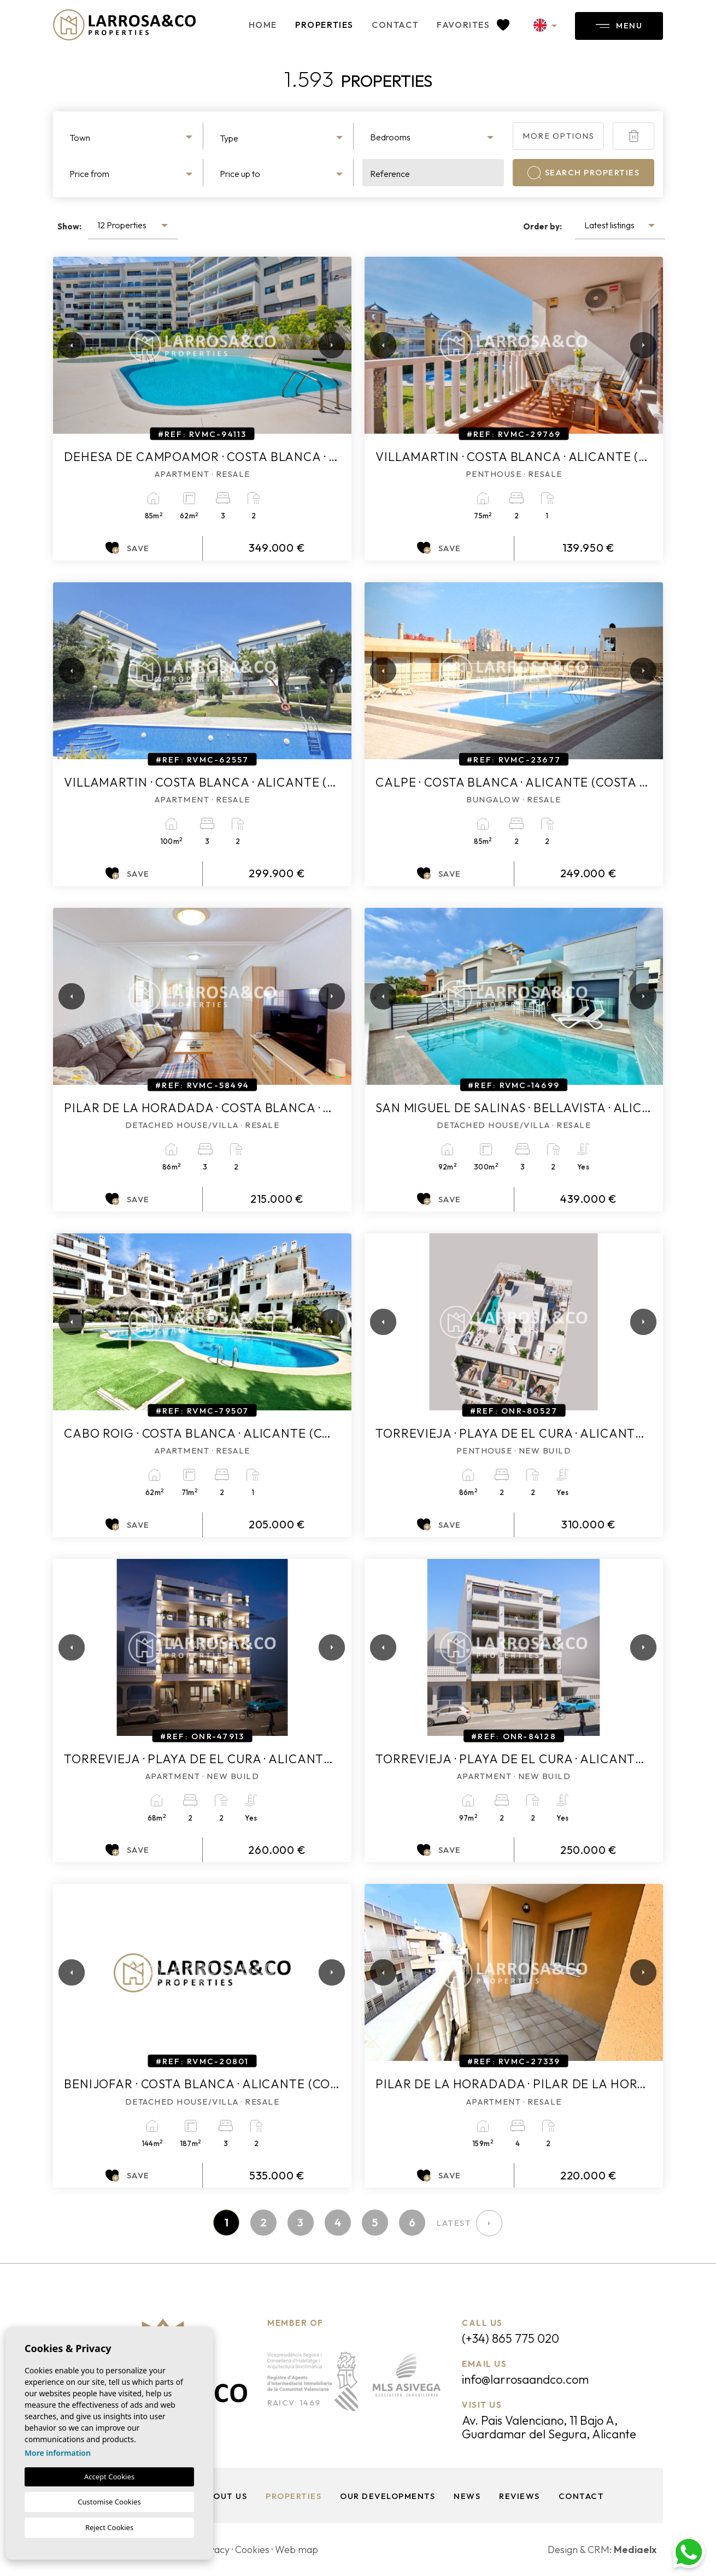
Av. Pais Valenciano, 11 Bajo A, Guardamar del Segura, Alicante (549, 2427)
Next (330, 345)
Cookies (252, 2549)
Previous (64, 345)
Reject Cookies (109, 2527)
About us (224, 2496)
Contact (395, 24)
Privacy (213, 2549)
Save (127, 548)
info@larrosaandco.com (525, 2379)
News (467, 2496)
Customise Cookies (109, 2502)
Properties (324, 24)
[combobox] (132, 136)
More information (58, 2453)
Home (263, 24)
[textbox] (132, 138)
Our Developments (387, 2496)
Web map (296, 2549)
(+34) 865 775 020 (510, 2338)
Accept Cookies (109, 2477)
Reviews (519, 2496)
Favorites (473, 24)
